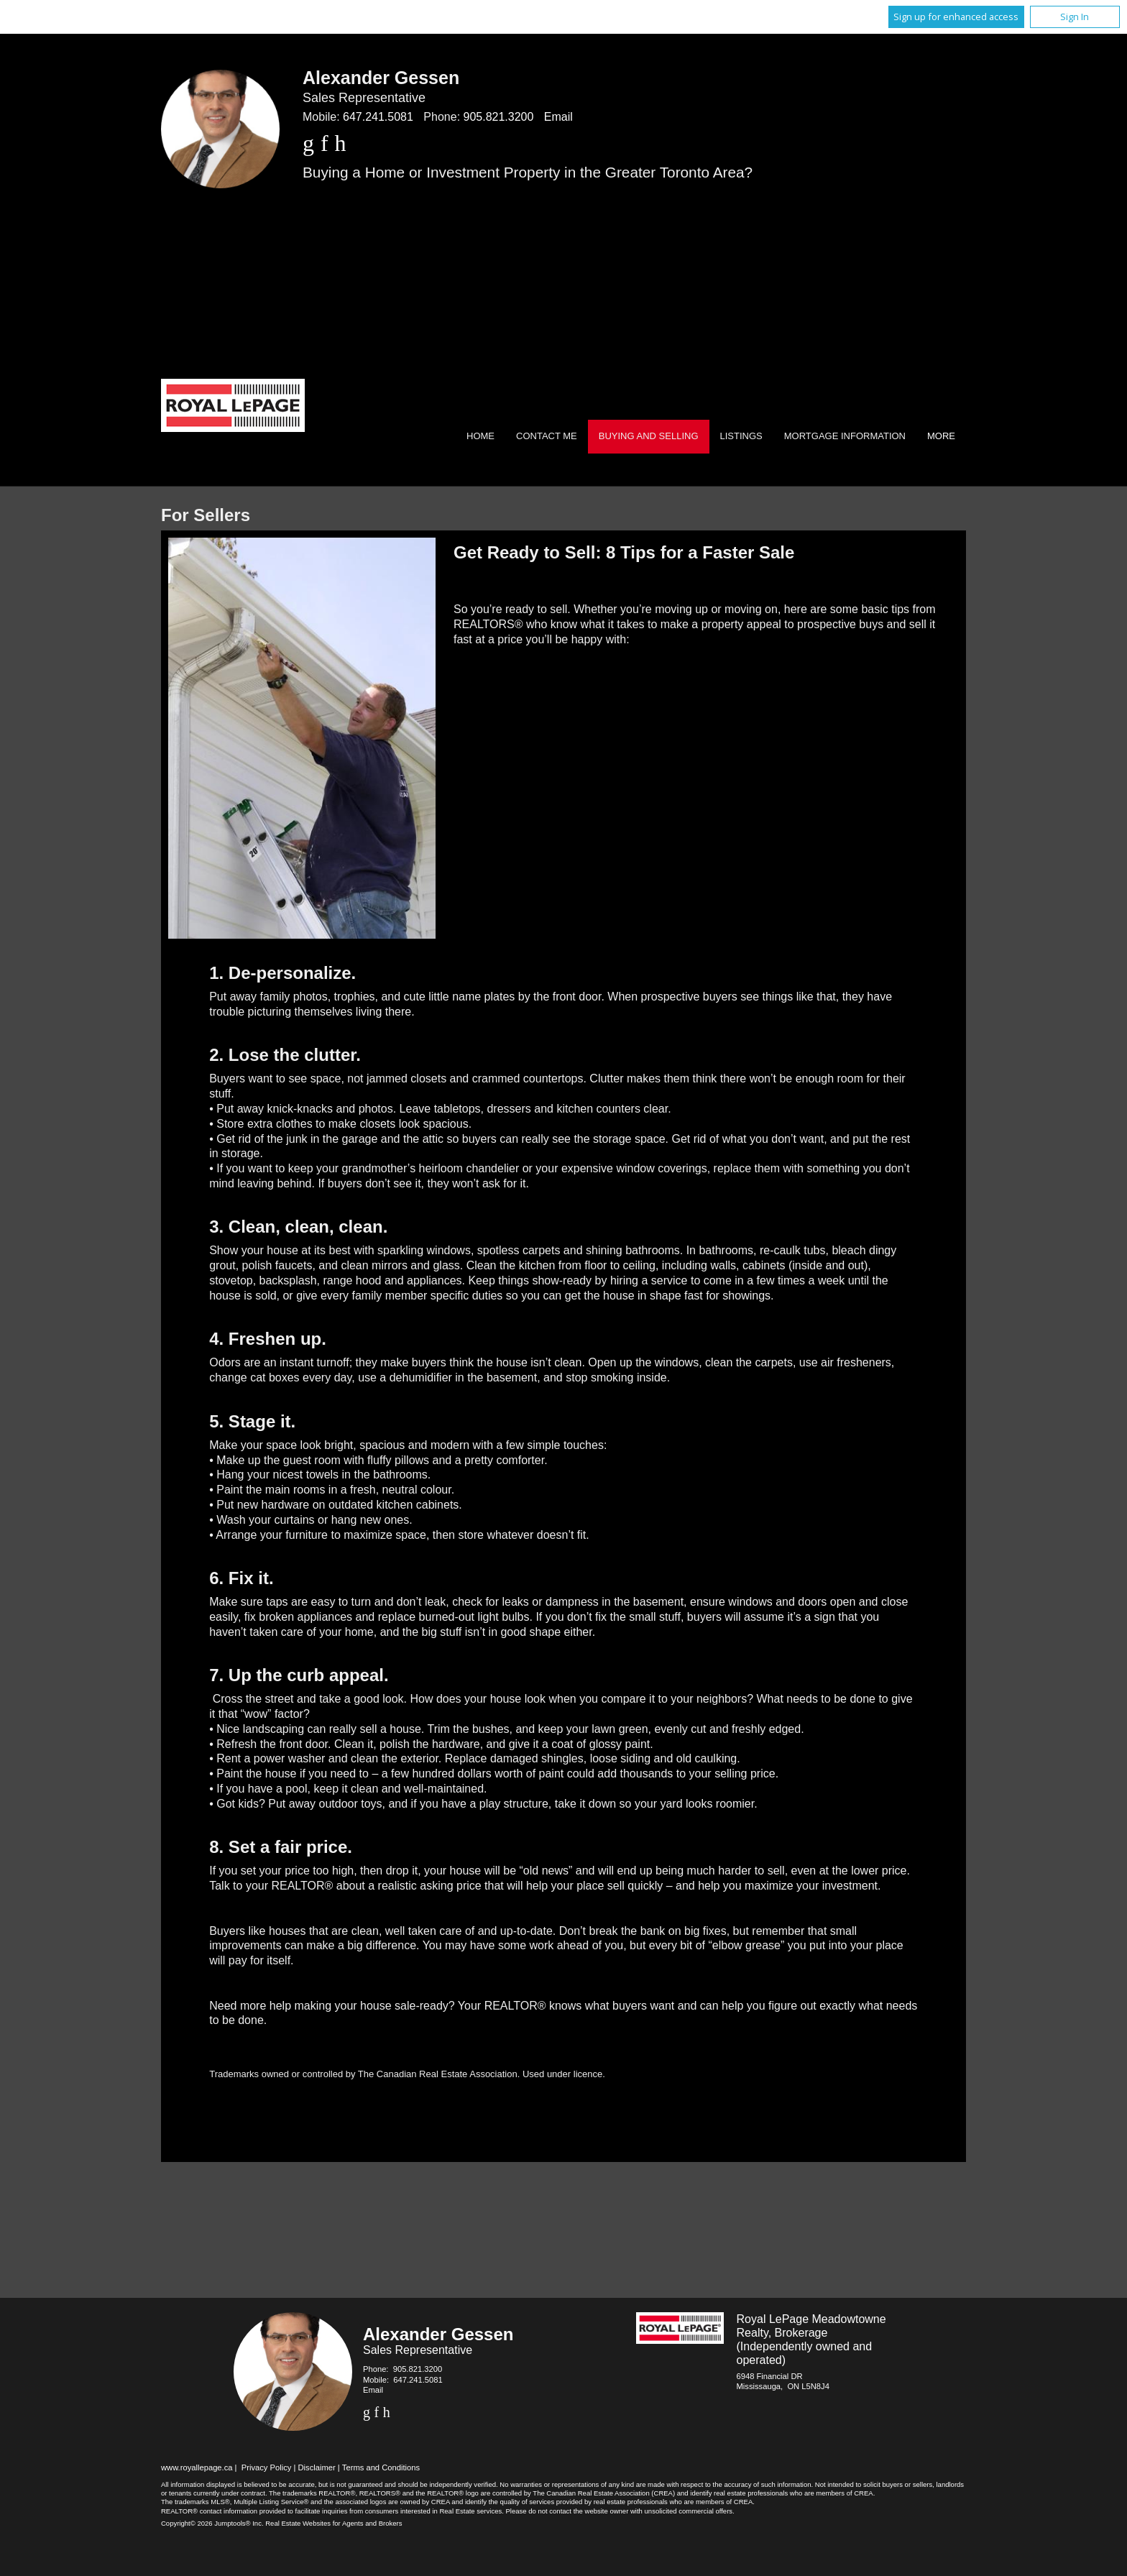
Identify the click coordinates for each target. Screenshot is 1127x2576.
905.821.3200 (499, 117)
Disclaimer (317, 2467)
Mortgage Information (845, 436)
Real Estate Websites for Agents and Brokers (333, 2523)
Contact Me (546, 436)
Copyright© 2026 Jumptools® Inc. (212, 2523)
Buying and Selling (649, 436)
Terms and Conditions (381, 2467)
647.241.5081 (378, 117)
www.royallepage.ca (197, 2467)
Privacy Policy (267, 2467)
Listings (741, 436)
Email (558, 117)
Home (480, 436)
